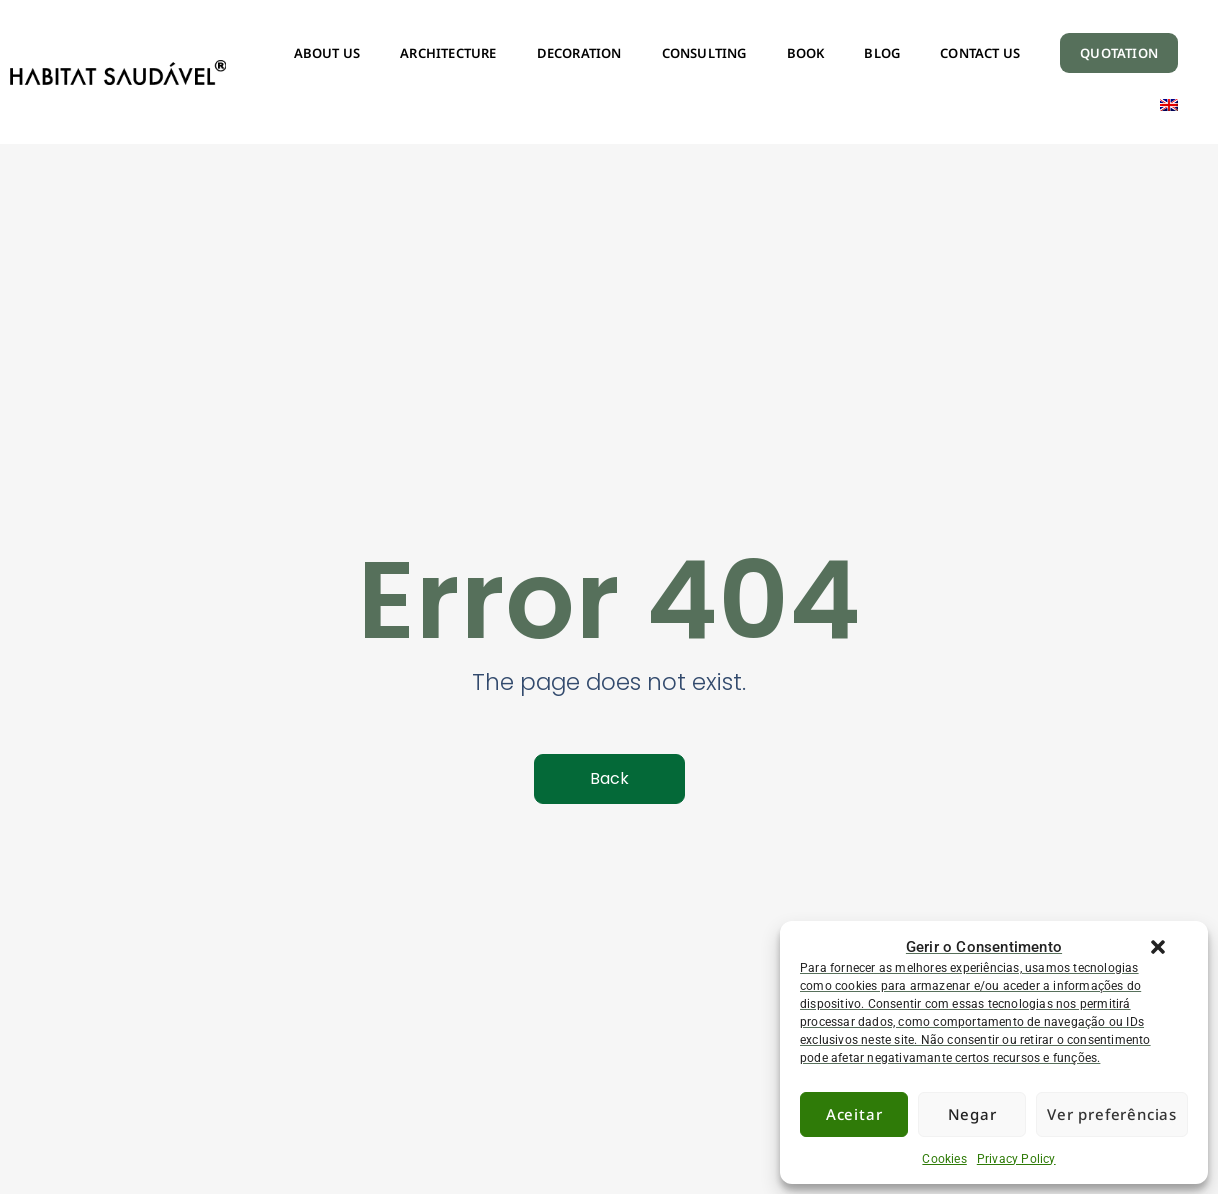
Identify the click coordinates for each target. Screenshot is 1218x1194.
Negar (972, 1114)
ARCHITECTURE (448, 53)
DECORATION (579, 53)
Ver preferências (1112, 1114)
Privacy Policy (1016, 1159)
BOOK (806, 53)
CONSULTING (704, 53)
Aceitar (854, 1114)
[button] (1158, 947)
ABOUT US (327, 53)
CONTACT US (980, 53)
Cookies (944, 1159)
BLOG (882, 53)
